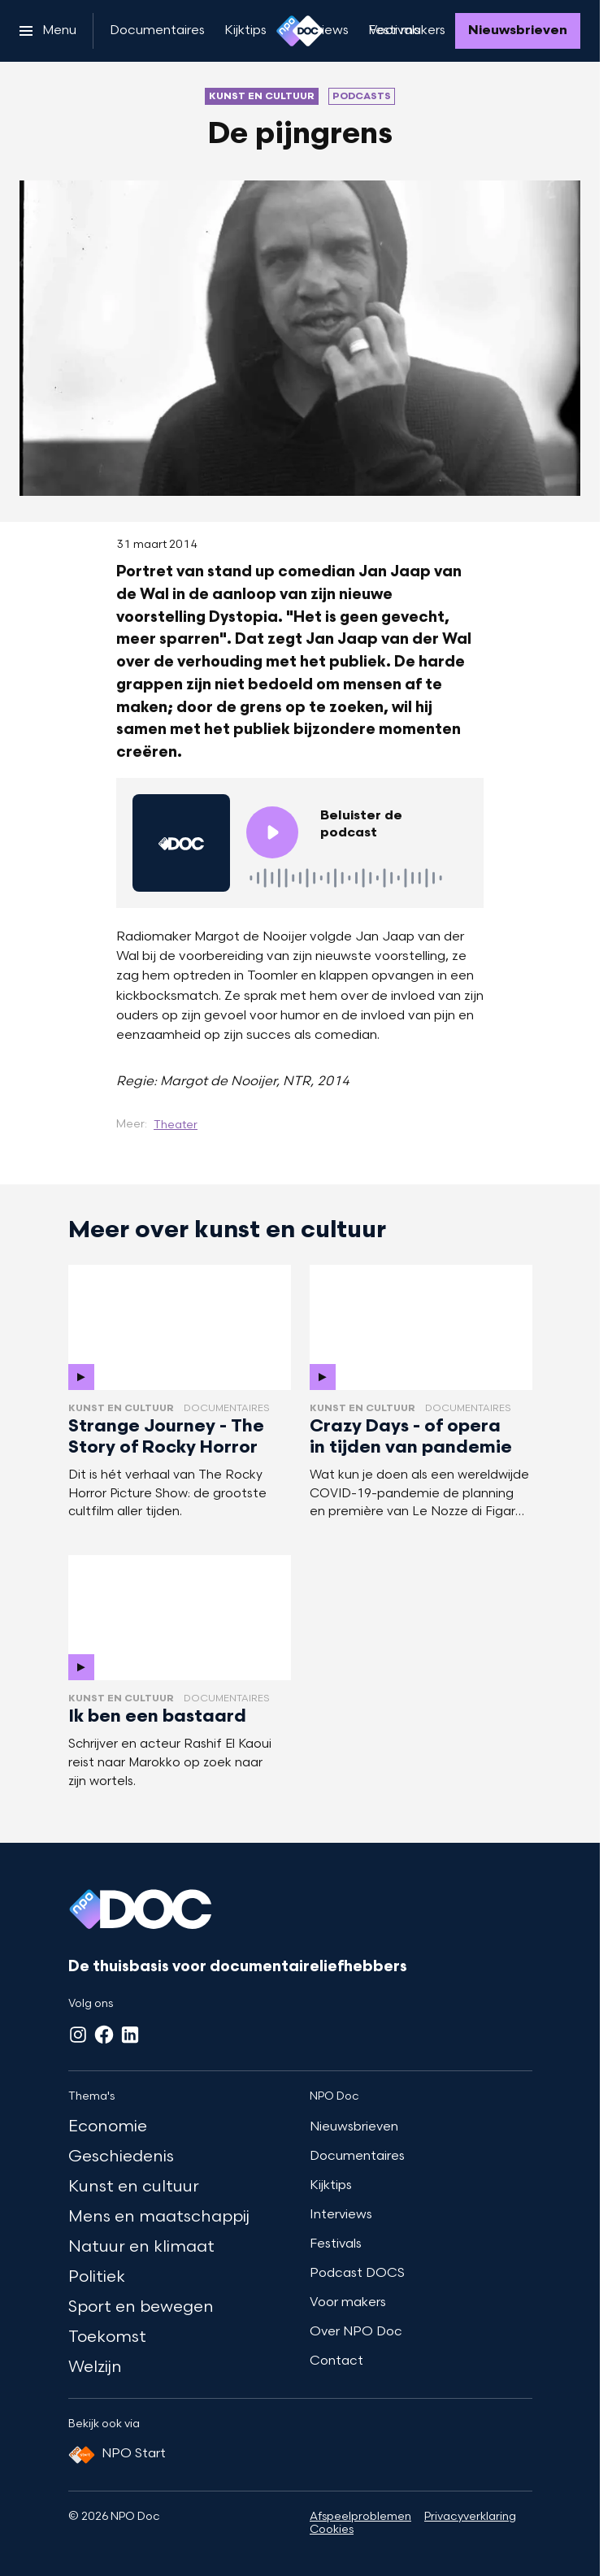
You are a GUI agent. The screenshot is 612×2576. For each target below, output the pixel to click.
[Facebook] (104, 2034)
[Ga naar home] (300, 31)
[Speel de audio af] (272, 832)
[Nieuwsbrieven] (517, 31)
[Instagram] (78, 2034)
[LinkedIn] (130, 2034)
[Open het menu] (48, 31)
